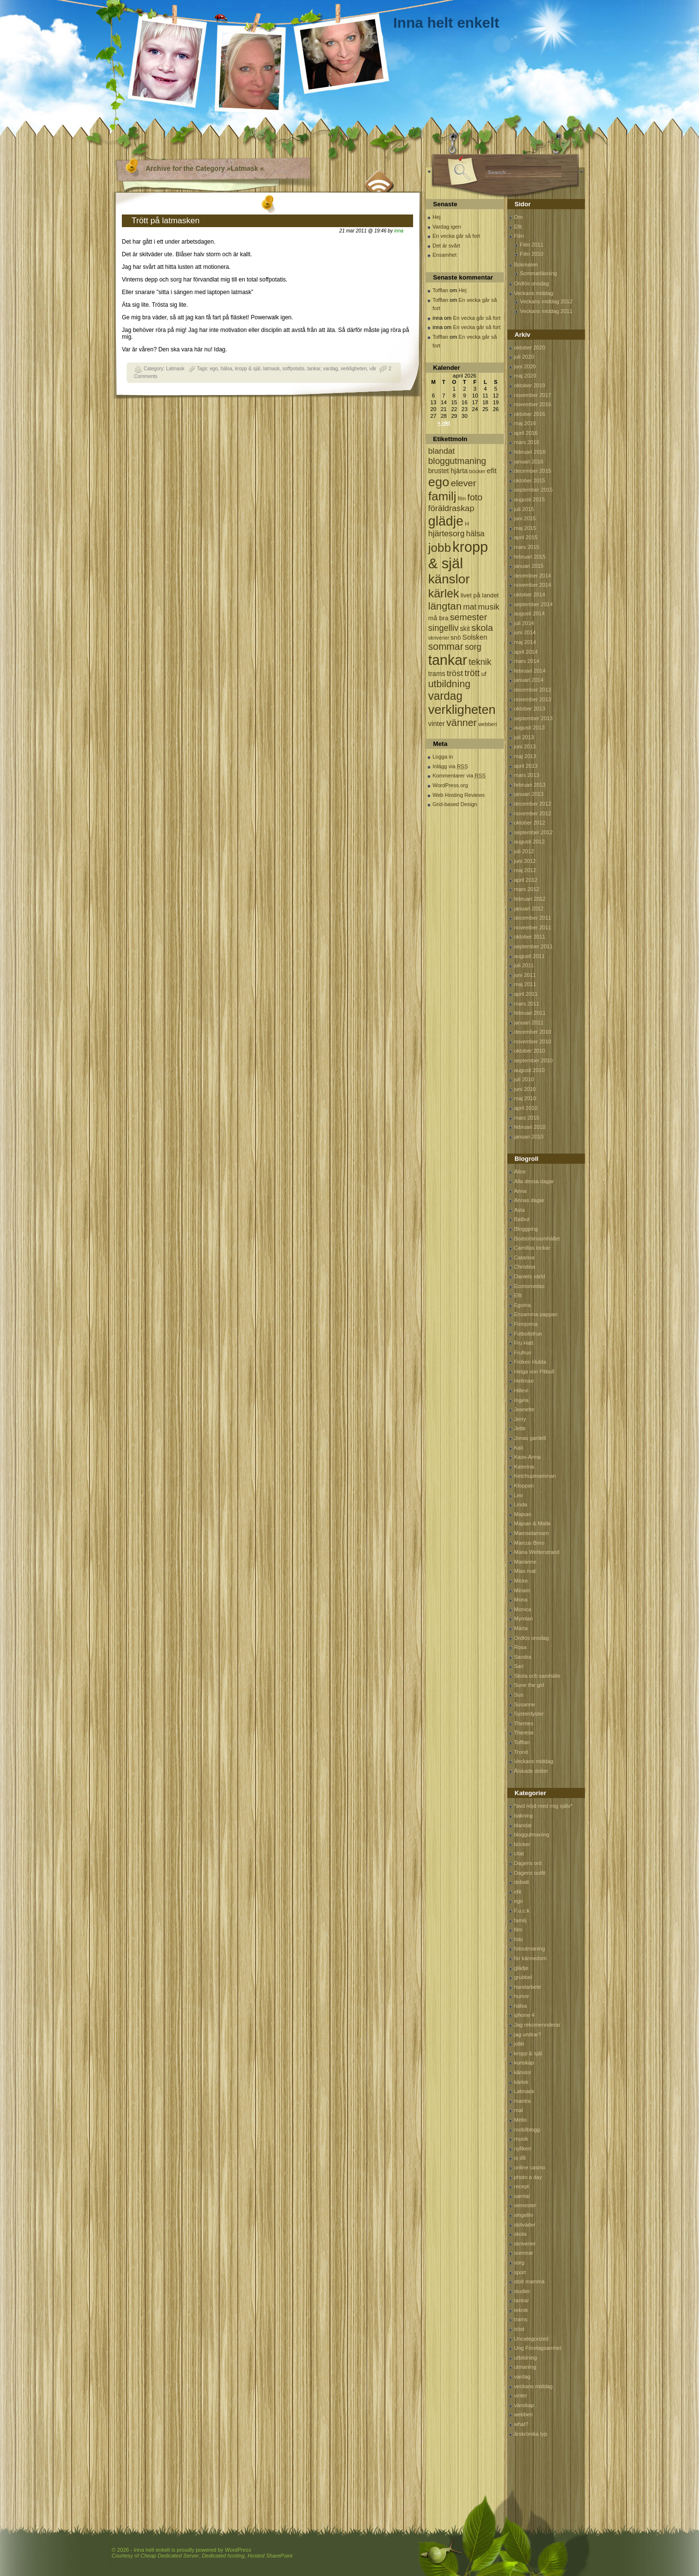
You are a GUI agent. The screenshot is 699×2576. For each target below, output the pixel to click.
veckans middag (533, 2386)
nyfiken (522, 2148)
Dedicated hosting (223, 2556)
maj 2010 (525, 1098)
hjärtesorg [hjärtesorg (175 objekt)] (446, 533)
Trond (521, 1752)
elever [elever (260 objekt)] (463, 483)
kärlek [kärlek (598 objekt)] (443, 593)
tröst (519, 2329)
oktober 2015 (529, 480)
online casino (529, 2167)
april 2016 (525, 433)
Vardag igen (447, 227)
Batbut (522, 1219)
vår (372, 368)
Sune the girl (529, 1685)
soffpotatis (293, 368)
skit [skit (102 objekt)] (465, 628)
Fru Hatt (523, 1343)
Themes (523, 1723)
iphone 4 (524, 2015)
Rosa (520, 1647)
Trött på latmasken (166, 220)
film (518, 1929)
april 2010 (525, 1108)
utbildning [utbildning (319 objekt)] (449, 683)
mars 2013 (526, 775)
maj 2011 (525, 984)
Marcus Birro (529, 1543)
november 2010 (532, 1041)
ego (214, 368)
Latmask (175, 368)
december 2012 (532, 804)
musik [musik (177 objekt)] (488, 606)
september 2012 (533, 832)
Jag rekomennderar (537, 2025)
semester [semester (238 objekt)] (468, 617)
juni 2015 (525, 518)
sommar (523, 2253)
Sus (518, 1695)
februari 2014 (530, 671)
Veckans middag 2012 (546, 301)
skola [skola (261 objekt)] (482, 628)
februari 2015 (530, 557)
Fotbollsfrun (528, 1334)
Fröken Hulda (530, 1362)
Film (519, 236)
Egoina (522, 1305)
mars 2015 (526, 547)
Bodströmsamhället (537, 1238)
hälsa (226, 368)
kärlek (521, 2082)
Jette (520, 1428)
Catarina (524, 1257)
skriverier (525, 2243)
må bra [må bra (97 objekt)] (438, 618)
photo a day (528, 2177)
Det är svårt (446, 245)
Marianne (525, 1562)
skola (520, 2234)
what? (521, 2424)
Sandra (522, 1657)
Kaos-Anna (527, 1457)
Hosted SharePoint (270, 2556)
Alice (520, 1171)
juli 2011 (524, 965)
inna (398, 230)
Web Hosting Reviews (458, 795)
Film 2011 (531, 245)
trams (521, 2319)
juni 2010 (525, 1089)
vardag (330, 368)
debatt (521, 1882)
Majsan (522, 1514)
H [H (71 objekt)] (467, 523)
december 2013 (532, 690)
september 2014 (533, 604)
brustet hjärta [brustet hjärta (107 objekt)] (448, 471)
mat (518, 2110)
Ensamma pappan (535, 1314)
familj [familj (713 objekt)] (442, 496)
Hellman (523, 1381)
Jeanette (524, 1409)
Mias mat (525, 1571)
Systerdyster (529, 1714)
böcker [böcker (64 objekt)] (477, 471)
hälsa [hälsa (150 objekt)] (475, 533)
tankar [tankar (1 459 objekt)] (447, 660)
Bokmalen (526, 264)
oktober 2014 (529, 594)
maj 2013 (525, 756)
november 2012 (532, 813)
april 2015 (525, 537)
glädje (521, 1968)
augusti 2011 (529, 956)
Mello (520, 2120)
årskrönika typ (530, 2434)
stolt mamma (529, 2281)
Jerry (520, 1419)
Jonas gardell (530, 1438)
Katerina (524, 1467)
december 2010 (532, 1032)
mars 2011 (526, 1004)
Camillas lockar (532, 1248)
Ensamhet (445, 255)
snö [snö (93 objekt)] (455, 637)
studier (522, 2291)
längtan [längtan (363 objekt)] (445, 605)
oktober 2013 (529, 708)
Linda (520, 1504)
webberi (523, 2414)
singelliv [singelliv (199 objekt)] (443, 628)
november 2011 (532, 927)
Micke (521, 1581)
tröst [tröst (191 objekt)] (455, 673)
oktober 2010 (529, 1051)
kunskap (524, 2062)
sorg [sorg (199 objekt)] (473, 647)
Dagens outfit (530, 1873)
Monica (522, 1609)
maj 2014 (525, 642)
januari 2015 (529, 566)
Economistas (529, 1286)
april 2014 (525, 652)
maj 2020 (525, 376)
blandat (523, 1825)
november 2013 (532, 699)
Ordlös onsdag (531, 283)
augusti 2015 (529, 499)
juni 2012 (525, 861)
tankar (313, 368)
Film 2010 (531, 254)
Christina (524, 1267)
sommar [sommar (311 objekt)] (445, 646)
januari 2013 (529, 794)
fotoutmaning (529, 1948)
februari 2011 (530, 1013)
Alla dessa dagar (534, 1181)
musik (521, 2139)
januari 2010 (529, 1136)
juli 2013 (524, 737)
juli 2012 (524, 851)
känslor (522, 2072)
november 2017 (532, 395)
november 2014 (532, 585)
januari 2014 (529, 680)
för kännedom (530, 1958)
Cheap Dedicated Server (169, 2556)
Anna (520, 1191)
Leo (518, 1495)
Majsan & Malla (532, 1523)
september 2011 (533, 946)
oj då (520, 2158)
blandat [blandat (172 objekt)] (441, 451)
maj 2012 (525, 870)
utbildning (525, 2358)
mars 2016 (526, 442)
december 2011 (532, 918)
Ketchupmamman (535, 1476)
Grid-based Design (455, 804)
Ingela (521, 1400)
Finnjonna (525, 1324)
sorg (519, 2262)
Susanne (524, 1704)
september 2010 (533, 1060)
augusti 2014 (529, 613)
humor (521, 1996)
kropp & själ (247, 368)
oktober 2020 (529, 347)
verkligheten (354, 368)
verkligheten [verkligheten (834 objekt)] (462, 709)
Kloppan (523, 1485)
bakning (523, 1815)
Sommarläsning (538, 273)
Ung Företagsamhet (537, 2348)
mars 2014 (526, 661)
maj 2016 (525, 423)
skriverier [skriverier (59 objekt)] (438, 638)
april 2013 (525, 766)
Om (518, 217)
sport (520, 2272)
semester (525, 2205)
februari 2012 (530, 899)
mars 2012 (526, 889)
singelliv (523, 2215)
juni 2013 (525, 746)
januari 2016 (529, 461)
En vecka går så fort (456, 236)
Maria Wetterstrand (536, 1552)
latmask (271, 368)
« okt (443, 423)
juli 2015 (524, 509)
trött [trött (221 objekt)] (472, 673)
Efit (518, 227)
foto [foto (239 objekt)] (475, 497)
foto (518, 1939)
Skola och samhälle (537, 1676)
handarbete (527, 1987)
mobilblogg (527, 2129)
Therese (523, 1732)
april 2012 (525, 880)
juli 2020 (524, 357)
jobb (519, 2044)
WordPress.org (450, 785)
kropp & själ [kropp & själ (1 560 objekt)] (458, 555)
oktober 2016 (529, 414)
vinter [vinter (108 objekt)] (436, 723)
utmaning (525, 2367)
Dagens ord (528, 1863)
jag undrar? (527, 2034)
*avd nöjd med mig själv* (543, 1806)
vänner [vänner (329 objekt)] (462, 722)
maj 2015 (525, 528)
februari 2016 (530, 452)
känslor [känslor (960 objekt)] (449, 579)
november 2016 (532, 404)
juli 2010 (524, 1079)
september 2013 (533, 718)
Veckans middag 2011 (546, 311)
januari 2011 (529, 1022)
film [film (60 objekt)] (462, 498)
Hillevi (521, 1390)
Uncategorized (531, 2339)
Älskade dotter (531, 1771)
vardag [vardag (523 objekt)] (445, 696)
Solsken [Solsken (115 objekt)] (475, 637)
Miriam (522, 1590)
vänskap (524, 2405)
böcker (522, 1844)
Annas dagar (529, 1200)
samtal (522, 2196)
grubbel (523, 1977)
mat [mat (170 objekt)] (470, 606)
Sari (519, 1666)
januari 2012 (529, 908)
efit (517, 1892)
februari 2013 (530, 785)
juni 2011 (525, 975)
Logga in (443, 757)
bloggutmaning (531, 1834)
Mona (521, 1599)
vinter (520, 2395)
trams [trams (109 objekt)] (436, 673)
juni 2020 (525, 366)
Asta (519, 1210)
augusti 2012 (529, 841)
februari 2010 (530, 1127)
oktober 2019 (529, 385)
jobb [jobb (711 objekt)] (439, 547)
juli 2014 (524, 623)
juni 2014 (525, 632)
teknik (521, 2310)
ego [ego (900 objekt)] (438, 482)
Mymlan (523, 1618)
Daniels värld (529, 1276)
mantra (522, 2101)
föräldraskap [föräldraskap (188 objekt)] (451, 508)
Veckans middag (533, 293)
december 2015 (532, 471)
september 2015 (533, 490)
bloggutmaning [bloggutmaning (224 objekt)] (457, 461)
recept (521, 2186)
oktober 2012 (529, 823)
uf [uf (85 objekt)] (483, 674)
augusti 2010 (529, 1070)
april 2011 (525, 994)
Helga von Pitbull (534, 1371)
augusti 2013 (529, 727)
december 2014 (532, 575)
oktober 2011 (529, 937)
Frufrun (522, 1352)
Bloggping (526, 1229)
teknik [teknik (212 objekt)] (479, 662)
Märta (521, 1628)
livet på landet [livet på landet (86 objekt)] (480, 595)
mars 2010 (526, 1118)
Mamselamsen (531, 1533)
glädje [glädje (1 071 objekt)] (446, 520)
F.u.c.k (522, 1911)
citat (519, 1853)
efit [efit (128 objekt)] (492, 470)
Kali (518, 1448)
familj (520, 1920)
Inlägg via (450, 766)
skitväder (524, 2225)
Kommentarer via (459, 775)
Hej (437, 217)
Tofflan (440, 290)
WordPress (238, 2550)
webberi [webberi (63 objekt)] (487, 724)
